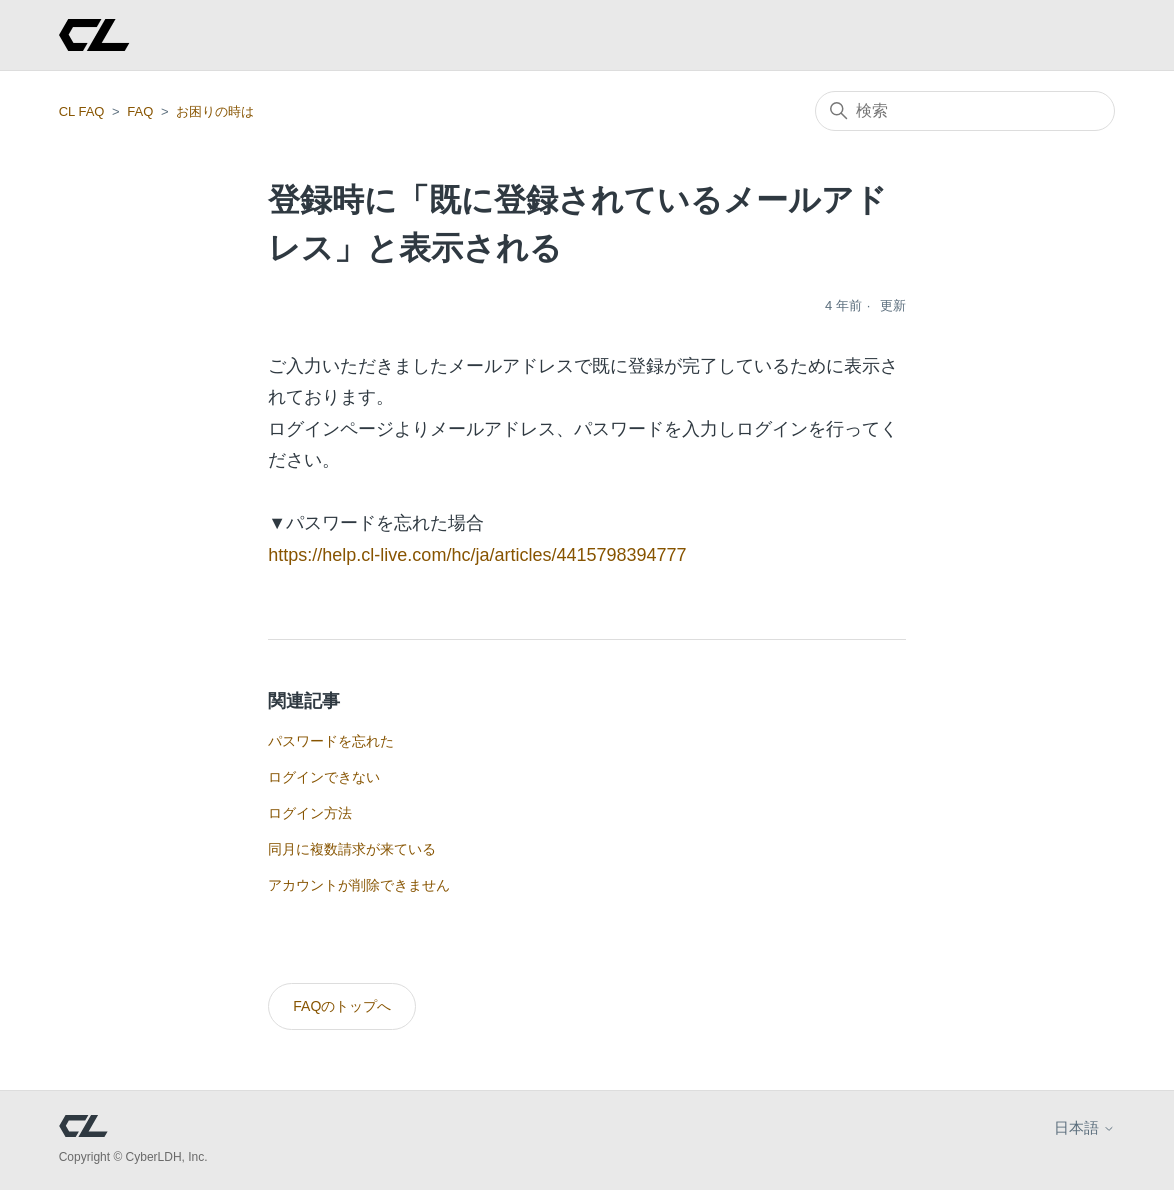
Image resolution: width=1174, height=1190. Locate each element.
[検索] (965, 111)
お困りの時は (215, 111)
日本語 (1084, 1127)
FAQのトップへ (342, 1006)
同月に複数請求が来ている (352, 849)
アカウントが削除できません (359, 885)
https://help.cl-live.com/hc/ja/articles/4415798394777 (477, 555)
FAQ (140, 111)
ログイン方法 (310, 813)
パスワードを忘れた (331, 741)
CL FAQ (82, 111)
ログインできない (324, 777)
